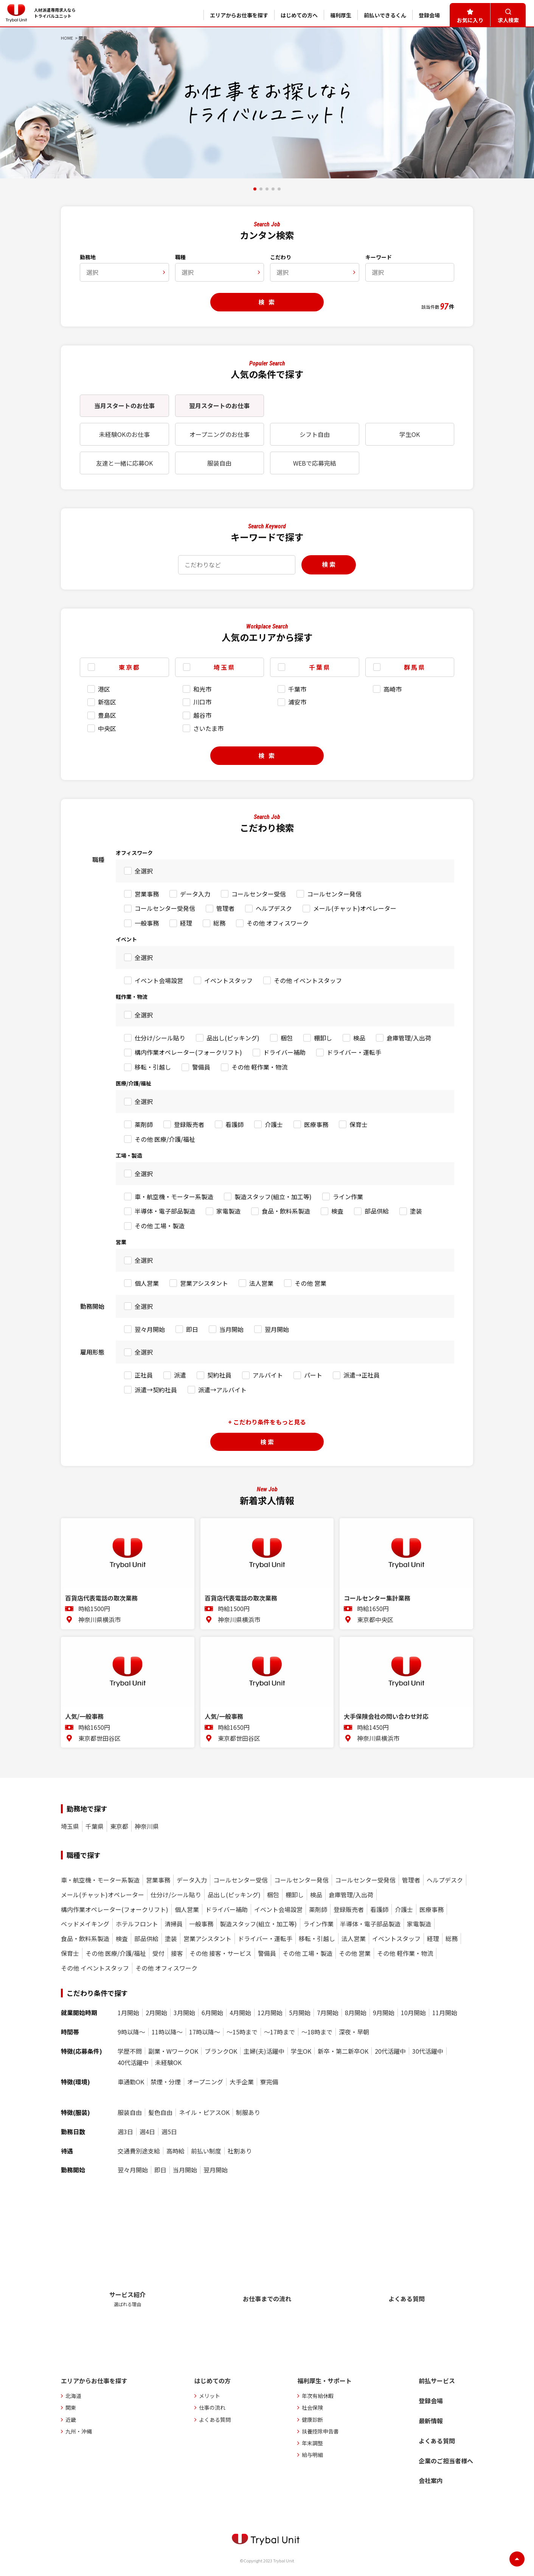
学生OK (409, 434)
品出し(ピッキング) (232, 1037)
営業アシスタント (204, 1283)
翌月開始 (277, 1329)
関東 (70, 2407)
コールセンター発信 (334, 893)
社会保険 (312, 2407)
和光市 (202, 689)
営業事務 (147, 893)
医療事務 (316, 1124)
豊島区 (107, 715)
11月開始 (444, 2013)
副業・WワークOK (173, 2051)
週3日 (125, 2132)
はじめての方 (212, 2380)
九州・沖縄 (78, 2431)
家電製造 (228, 1210)
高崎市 (392, 689)
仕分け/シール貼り (160, 1037)
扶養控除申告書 (320, 2431)
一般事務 (147, 922)
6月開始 (212, 2013)
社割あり (240, 2151)
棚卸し (323, 1037)
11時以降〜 (167, 2032)
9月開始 (383, 2013)
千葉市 (297, 689)
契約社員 (219, 1374)
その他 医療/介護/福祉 (165, 1139)
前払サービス (437, 2380)
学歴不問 (130, 2051)
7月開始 (327, 2013)
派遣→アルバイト (222, 1389)
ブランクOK (221, 2051)
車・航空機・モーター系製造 (174, 1196)
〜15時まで (242, 2032)
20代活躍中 (390, 2051)
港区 (104, 689)
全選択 (144, 870)
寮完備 (269, 2082)
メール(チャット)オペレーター (354, 908)
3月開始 (184, 2013)
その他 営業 (310, 1283)
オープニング (205, 2082)
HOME (67, 38)
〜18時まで (316, 2032)
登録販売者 (189, 1124)
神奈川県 (147, 1826)
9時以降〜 (131, 2032)
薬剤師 (144, 1124)
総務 (219, 922)
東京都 (119, 1826)
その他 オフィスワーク (278, 922)
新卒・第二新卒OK (343, 2051)
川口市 (202, 701)
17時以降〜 (204, 2032)
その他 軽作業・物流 (259, 1066)
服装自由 (219, 463)
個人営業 (147, 1283)
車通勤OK (131, 2082)
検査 (337, 1210)
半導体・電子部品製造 (165, 1210)
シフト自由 (315, 434)
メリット (209, 2396)
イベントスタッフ (228, 980)
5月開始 (299, 2013)
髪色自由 (160, 2112)
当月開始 (231, 1329)
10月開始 (413, 2013)
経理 (186, 922)
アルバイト (268, 1374)
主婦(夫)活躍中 (264, 2051)
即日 (192, 1329)
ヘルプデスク (274, 908)
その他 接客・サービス (220, 1953)
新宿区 (107, 701)
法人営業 (261, 1283)
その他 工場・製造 (160, 1225)
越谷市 (202, 715)
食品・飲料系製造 (286, 1210)
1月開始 (128, 2013)
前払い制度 (206, 2151)
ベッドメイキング (85, 1923)
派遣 (180, 1374)
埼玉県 (70, 1826)
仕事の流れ (212, 2407)
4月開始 (240, 2013)
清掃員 (174, 1923)
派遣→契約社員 (156, 1389)
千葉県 (94, 1826)
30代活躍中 (427, 2051)
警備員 (201, 1066)
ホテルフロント (137, 1923)
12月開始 (270, 2013)
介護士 (274, 1124)
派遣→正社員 (361, 1374)
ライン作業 (348, 1196)
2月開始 (156, 2013)
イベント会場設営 (159, 980)
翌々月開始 (150, 1329)
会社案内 (431, 2480)
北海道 (73, 2396)
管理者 (225, 908)
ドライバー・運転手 (354, 1052)
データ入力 (195, 893)
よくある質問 (215, 2419)
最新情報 (431, 2420)
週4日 (147, 2132)
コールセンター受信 (258, 893)
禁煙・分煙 (166, 2082)
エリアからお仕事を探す (94, 2380)
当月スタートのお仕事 (124, 405)
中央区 (107, 728)
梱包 (287, 1037)
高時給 (175, 2151)
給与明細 (312, 2454)
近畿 (70, 2419)
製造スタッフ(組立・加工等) (273, 1196)
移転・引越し (153, 1066)
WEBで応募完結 (314, 463)
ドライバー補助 (284, 1052)
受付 (158, 1953)
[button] (254, 188)
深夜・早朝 (354, 2032)
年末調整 (312, 2443)
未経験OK (168, 2063)
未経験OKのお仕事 (124, 434)
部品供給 (377, 1210)
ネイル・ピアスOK (204, 2112)
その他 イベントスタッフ (308, 980)
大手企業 (242, 2082)
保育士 (358, 1124)
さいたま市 (208, 728)
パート (313, 1374)
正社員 (144, 1374)
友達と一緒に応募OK (124, 463)
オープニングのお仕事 (219, 434)
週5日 (169, 2132)
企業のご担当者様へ (446, 2460)
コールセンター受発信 (165, 908)
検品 (359, 1037)
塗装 (416, 1210)
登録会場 (431, 2400)
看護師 (234, 1124)
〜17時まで (279, 2032)
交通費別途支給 (139, 2151)
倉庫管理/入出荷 (409, 1037)
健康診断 (312, 2419)
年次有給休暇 (318, 2396)
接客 (177, 1953)
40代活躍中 (133, 2063)
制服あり (248, 2112)
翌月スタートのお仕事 (219, 405)
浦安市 (297, 701)
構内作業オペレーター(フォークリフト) (188, 1052)
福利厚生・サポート (324, 2380)
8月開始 (355, 2013)
